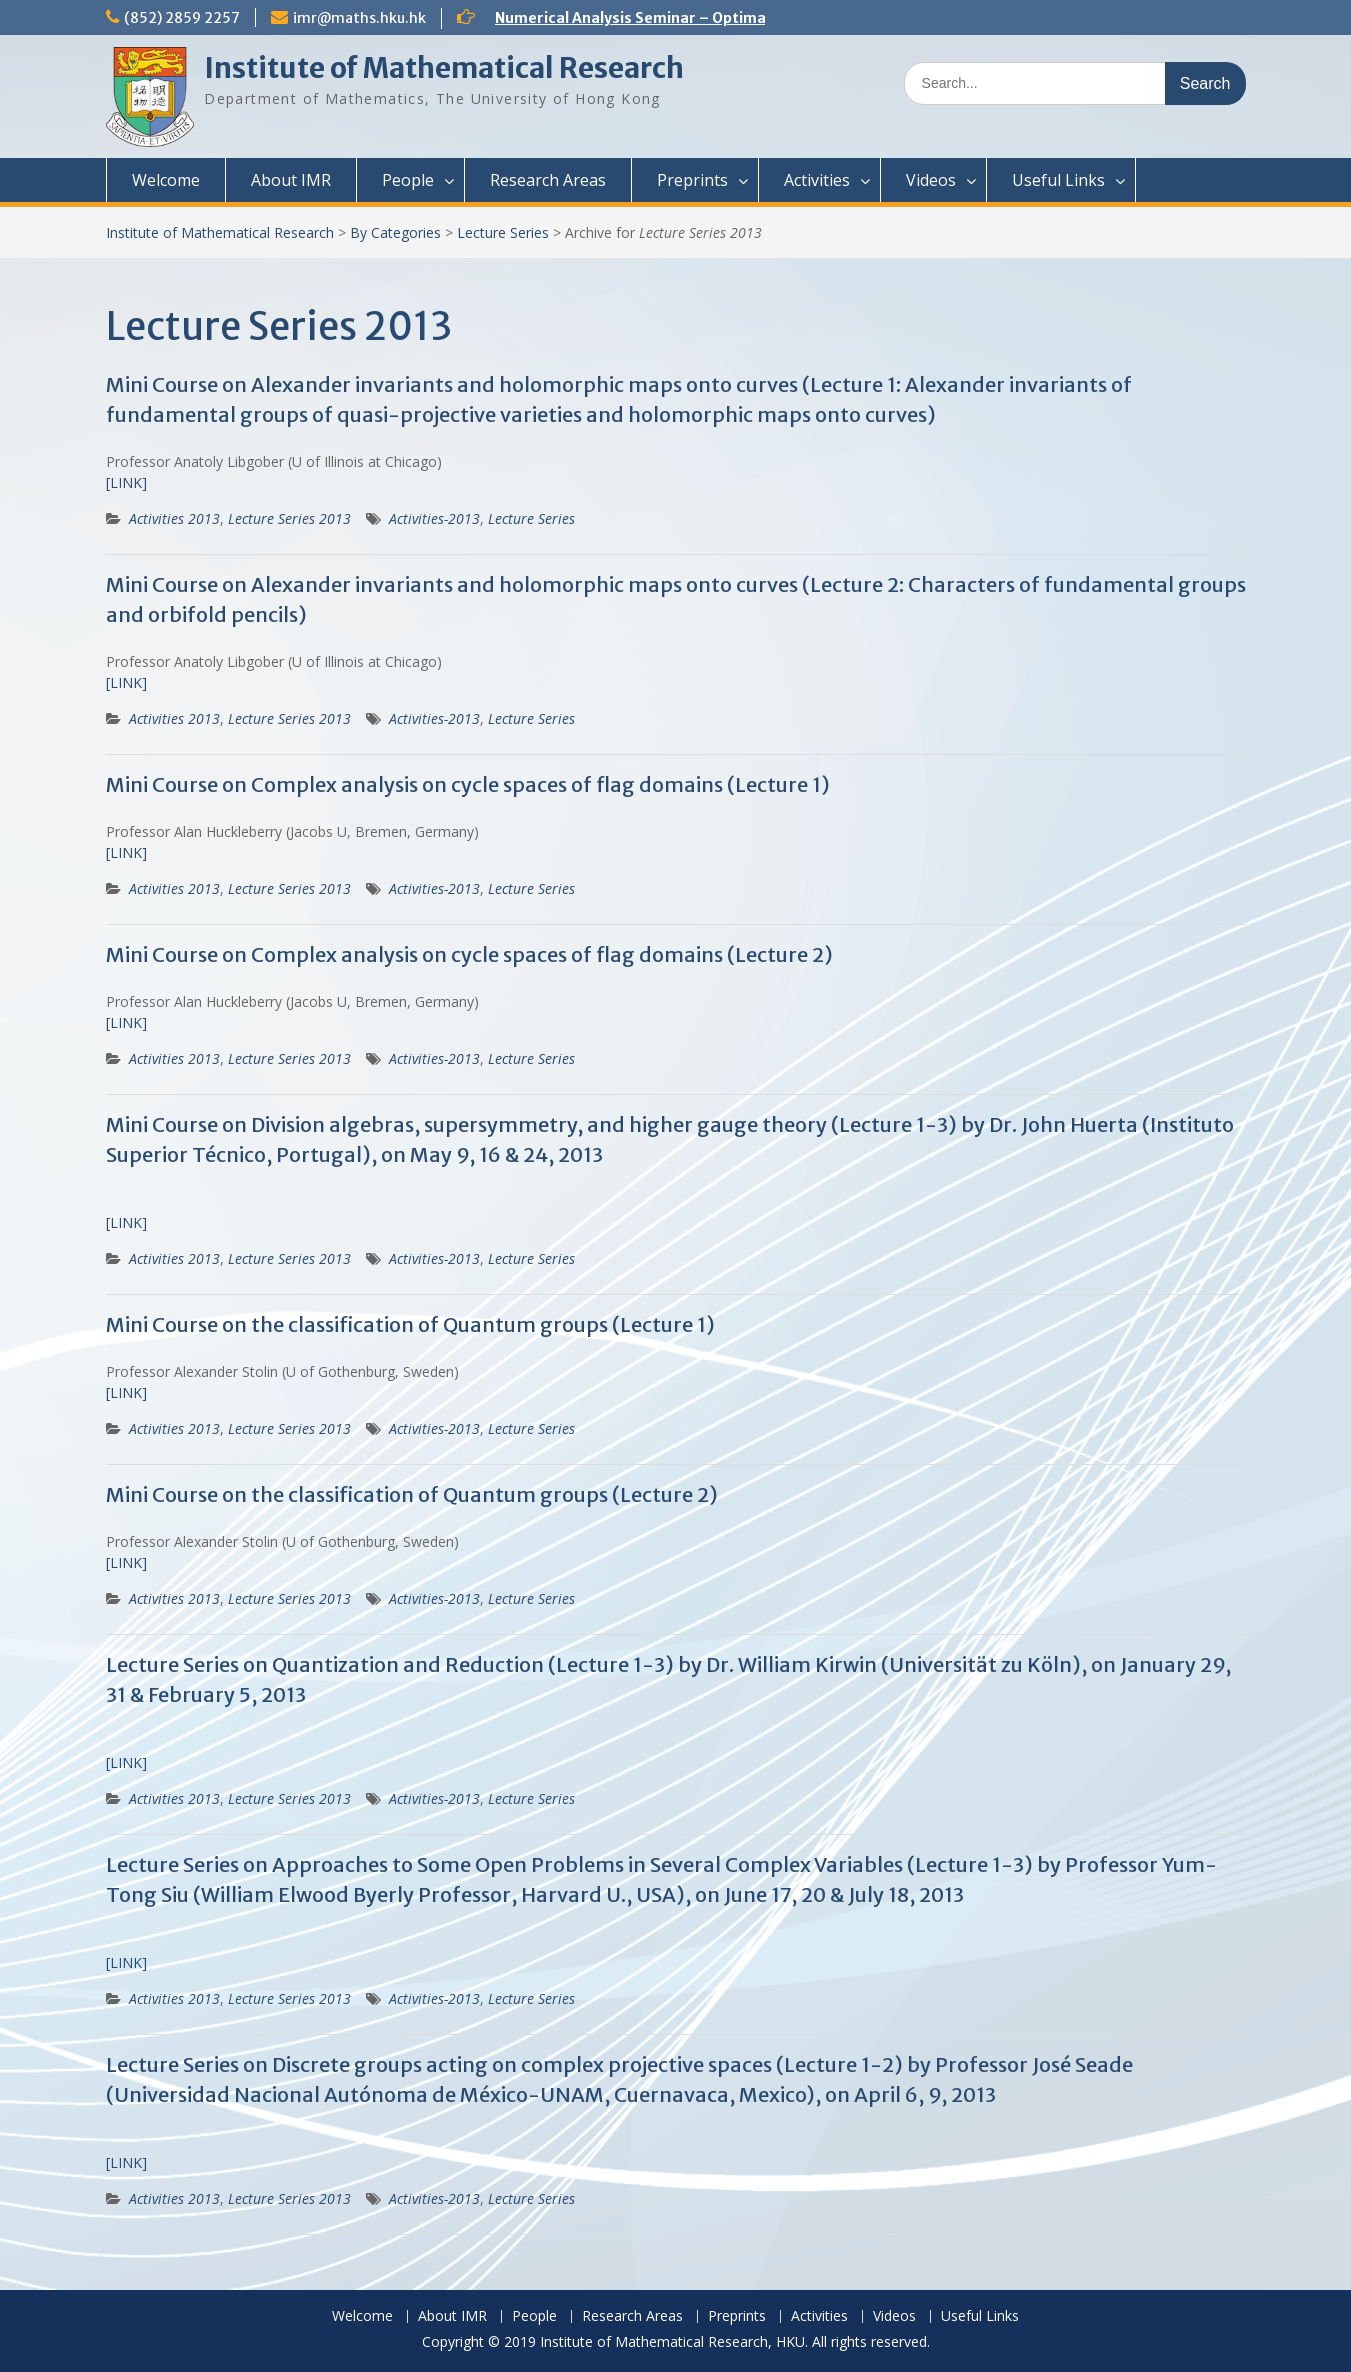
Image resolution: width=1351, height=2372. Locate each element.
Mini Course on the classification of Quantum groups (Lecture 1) (410, 1324)
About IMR (291, 180)
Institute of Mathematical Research (444, 68)
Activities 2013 (174, 518)
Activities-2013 (434, 518)
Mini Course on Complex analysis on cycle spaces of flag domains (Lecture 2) (469, 954)
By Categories (395, 232)
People (408, 180)
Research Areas (548, 180)
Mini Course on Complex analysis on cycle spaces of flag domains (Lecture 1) (468, 784)
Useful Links (1058, 180)
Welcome (166, 180)
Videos (931, 180)
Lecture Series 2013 (289, 518)
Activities (817, 180)
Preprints (692, 180)
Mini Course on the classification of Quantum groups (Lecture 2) (412, 1494)
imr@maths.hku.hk (359, 18)
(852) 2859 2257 (182, 18)
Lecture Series (503, 232)
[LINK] (126, 482)
